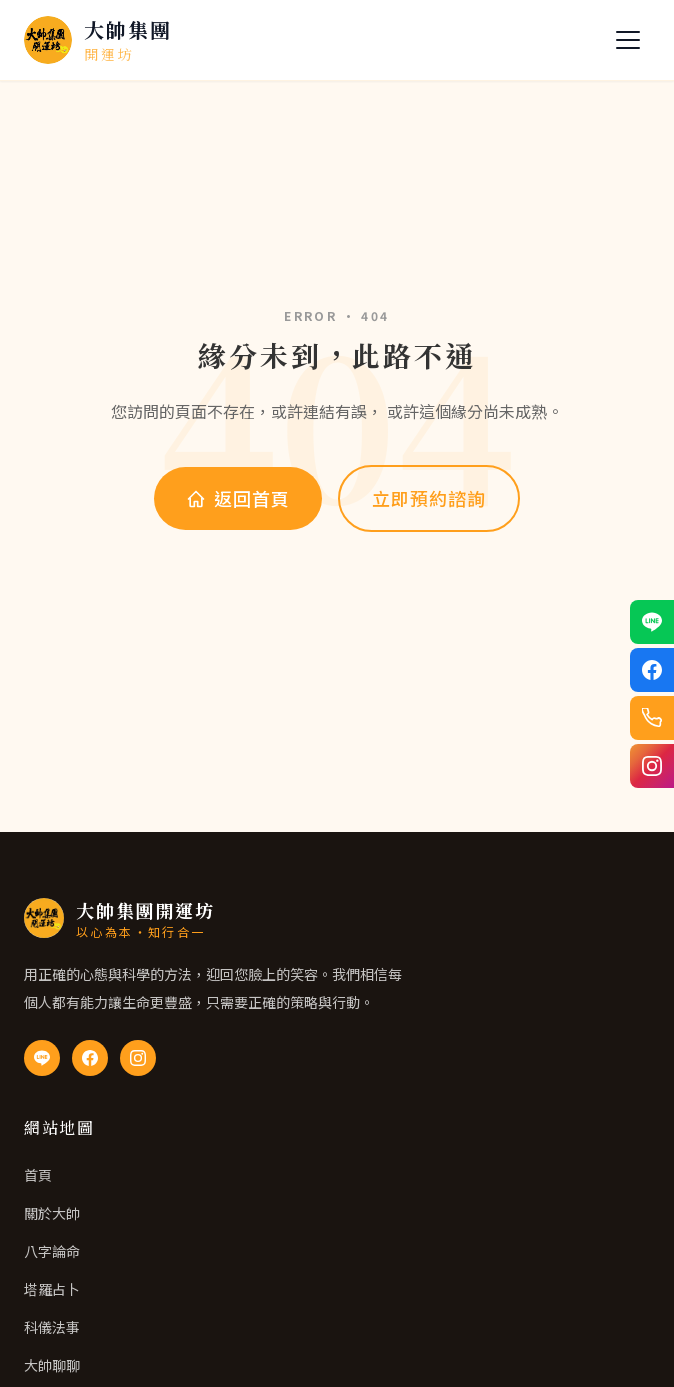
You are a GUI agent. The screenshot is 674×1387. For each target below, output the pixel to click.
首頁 (38, 1175)
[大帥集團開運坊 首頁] (98, 40)
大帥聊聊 (52, 1365)
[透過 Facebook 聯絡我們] (652, 670)
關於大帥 (52, 1213)
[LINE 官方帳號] (42, 1058)
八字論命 (52, 1251)
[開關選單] (628, 40)
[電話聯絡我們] (652, 718)
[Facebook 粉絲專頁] (90, 1058)
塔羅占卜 (52, 1289)
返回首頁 (238, 498)
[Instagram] (138, 1058)
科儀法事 (52, 1327)
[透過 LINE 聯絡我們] (652, 622)
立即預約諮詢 (428, 498)
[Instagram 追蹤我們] (652, 766)
